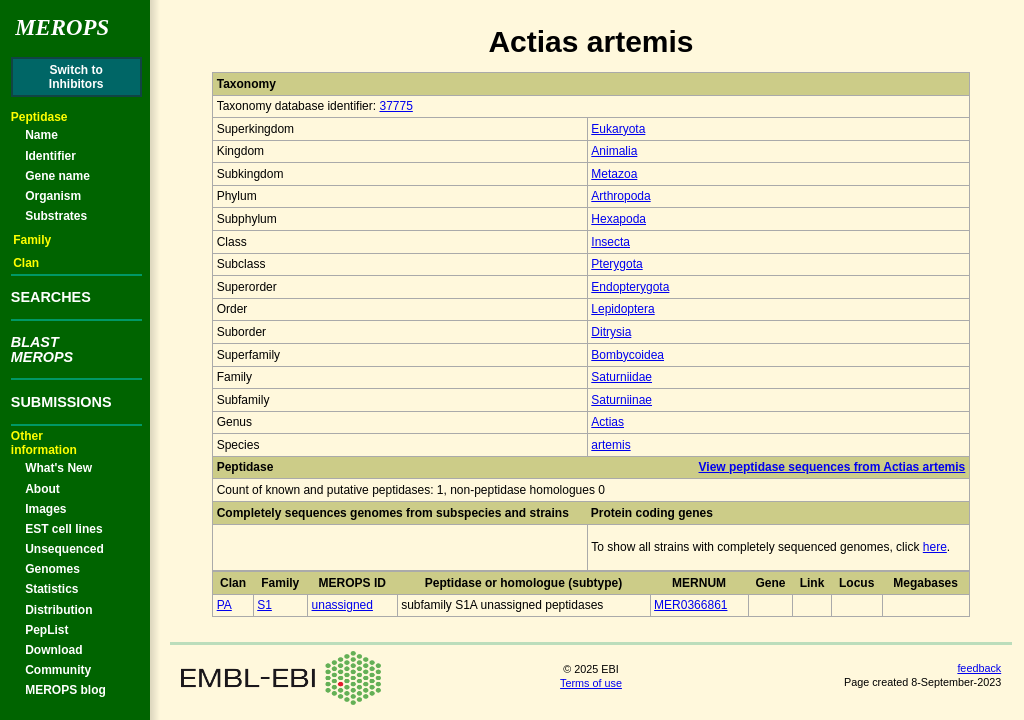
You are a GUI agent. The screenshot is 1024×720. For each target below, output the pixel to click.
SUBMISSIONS (61, 402)
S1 (264, 605)
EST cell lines (63, 529)
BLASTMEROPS (42, 349)
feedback (979, 668)
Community (58, 670)
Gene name (57, 176)
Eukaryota (618, 129)
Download (53, 650)
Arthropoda (620, 196)
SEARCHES (51, 297)
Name (41, 135)
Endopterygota (630, 287)
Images (45, 509)
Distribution (58, 610)
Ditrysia (611, 332)
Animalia (614, 151)
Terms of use (591, 683)
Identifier (50, 156)
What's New (58, 468)
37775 (395, 106)
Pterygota (616, 264)
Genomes (52, 569)
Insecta (610, 242)
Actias (607, 422)
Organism (53, 196)
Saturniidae (621, 377)
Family (32, 240)
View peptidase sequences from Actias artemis (832, 467)
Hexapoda (618, 219)
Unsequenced (64, 549)
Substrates (56, 216)
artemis (610, 445)
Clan (26, 263)
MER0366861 (690, 605)
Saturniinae (621, 400)
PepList (46, 630)
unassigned (342, 605)
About (42, 489)
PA (224, 605)
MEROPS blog (65, 690)
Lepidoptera (622, 309)
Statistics (51, 589)
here (935, 547)
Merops (62, 27)
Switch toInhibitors (76, 77)
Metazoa (614, 174)
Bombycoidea (627, 355)
